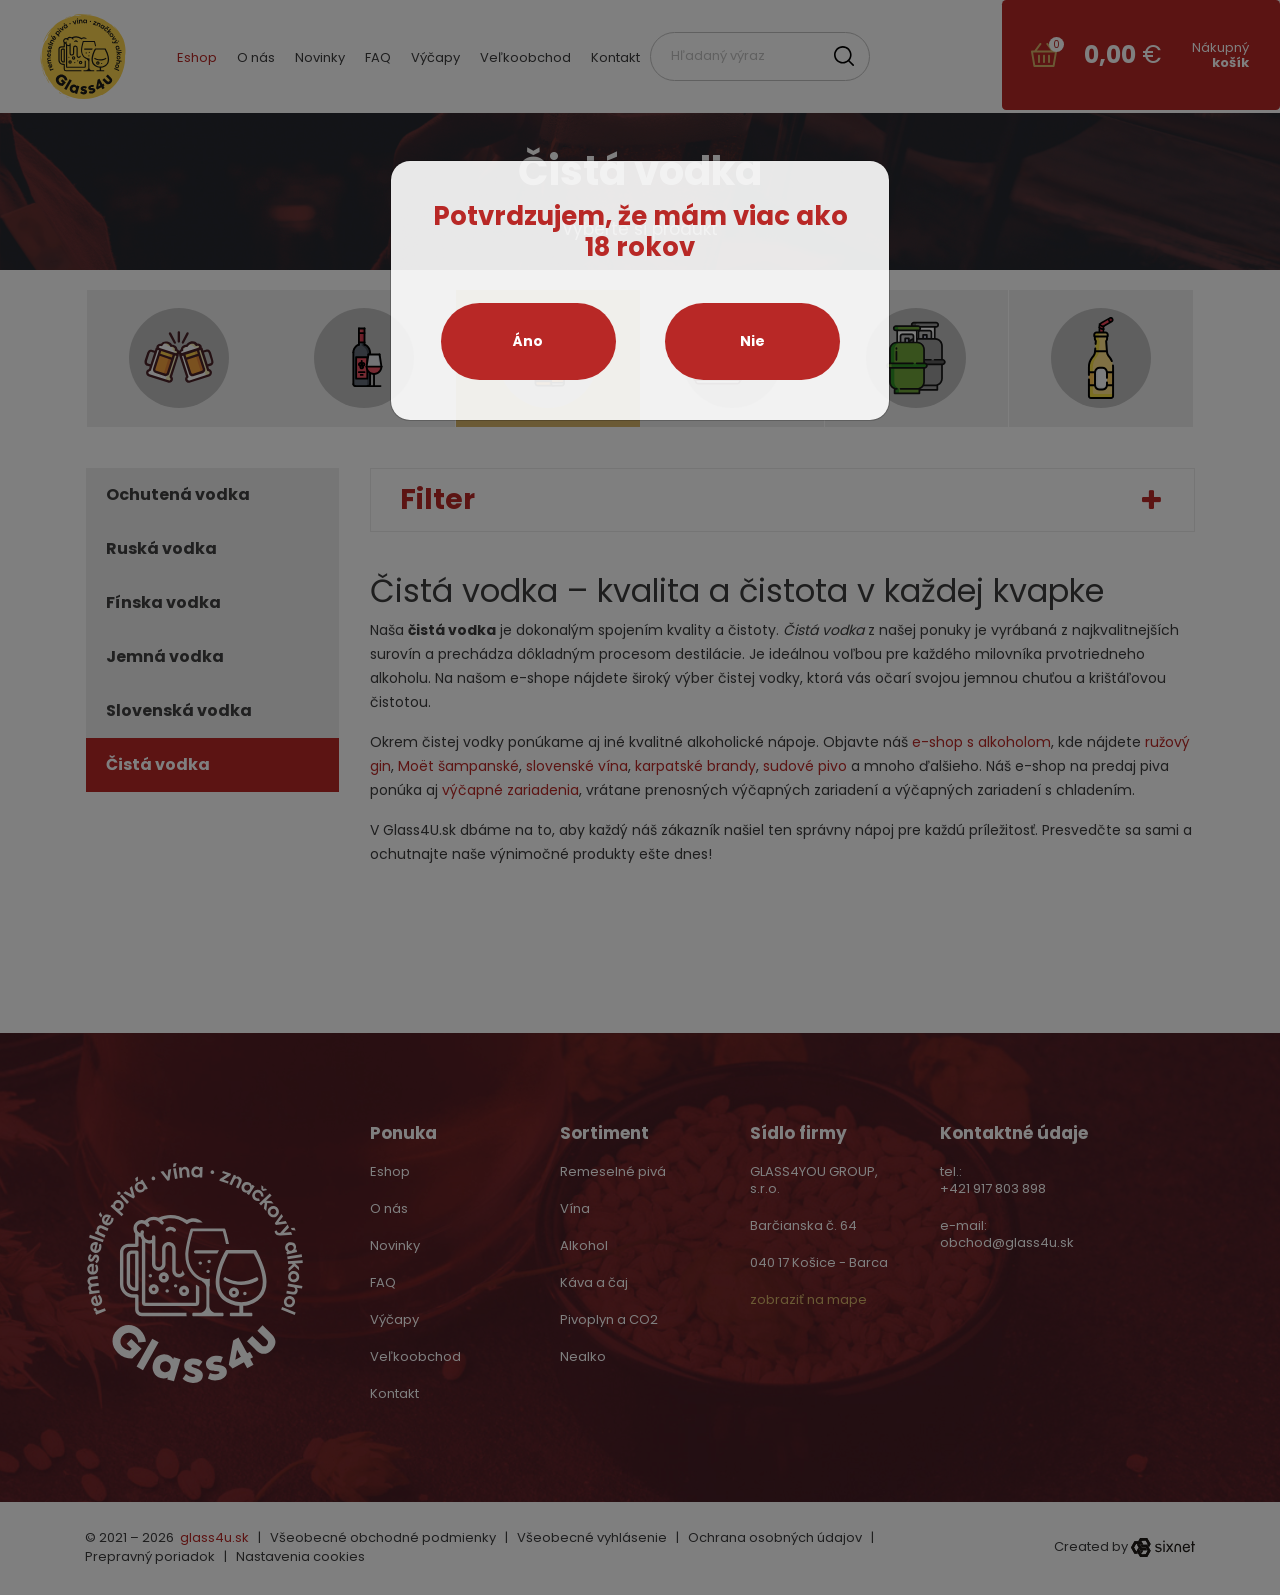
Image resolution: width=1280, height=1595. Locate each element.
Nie (752, 341)
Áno (528, 341)
